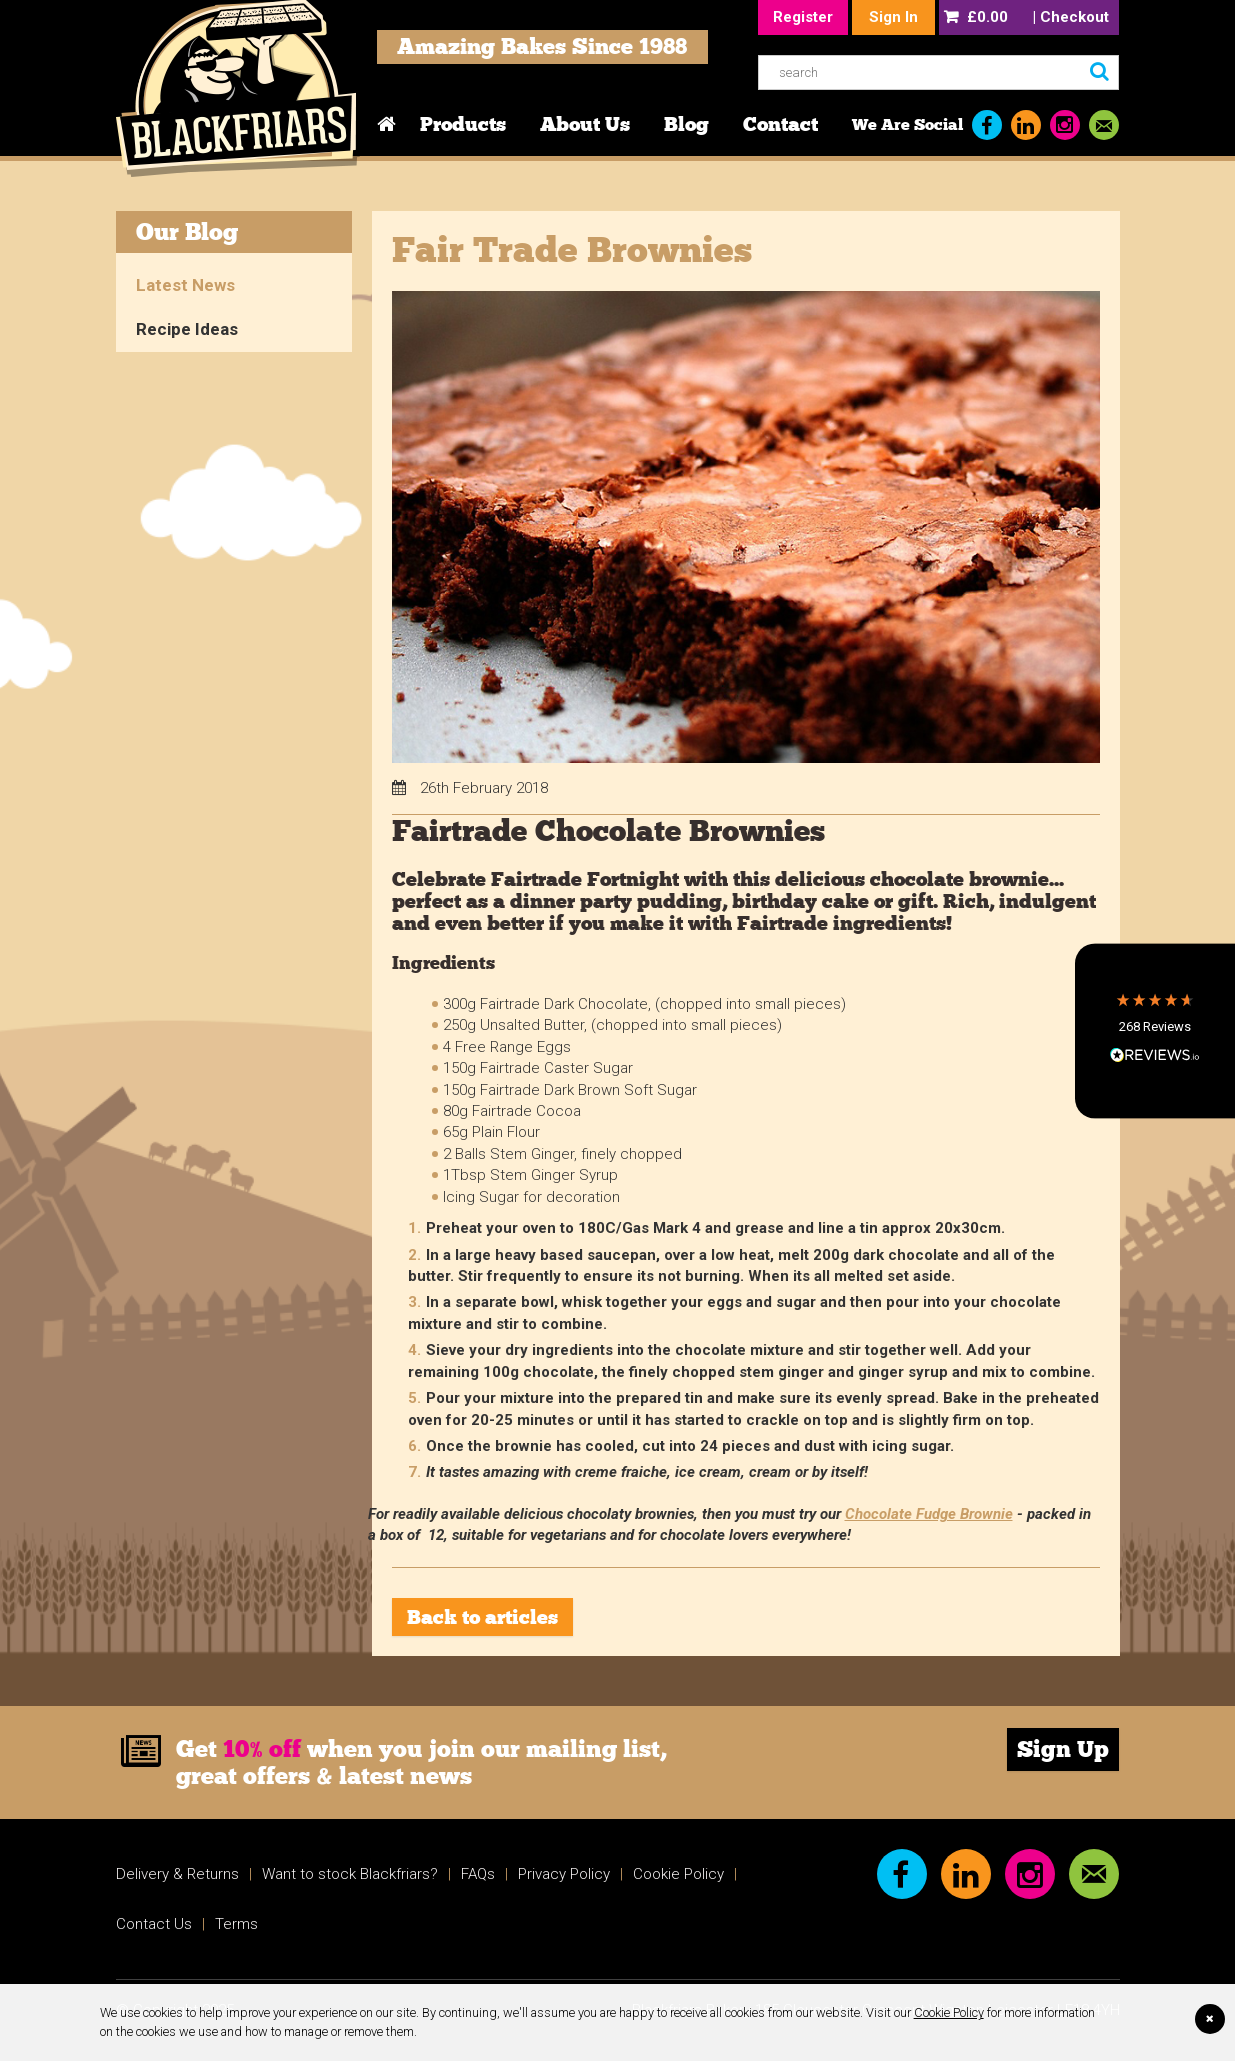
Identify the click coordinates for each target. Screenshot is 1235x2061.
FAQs (478, 1874)
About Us (585, 124)
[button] (1155, 1030)
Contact (780, 124)
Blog (686, 124)
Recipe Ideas (187, 329)
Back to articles (482, 1617)
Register (803, 17)
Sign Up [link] (1063, 1749)
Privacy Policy (564, 1874)
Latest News (185, 285)
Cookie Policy (949, 2012)
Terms (236, 1924)
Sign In (893, 17)
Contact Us (154, 1924)
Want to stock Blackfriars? (350, 1874)
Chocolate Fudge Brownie (929, 1514)
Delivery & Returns (177, 1874)
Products (463, 124)
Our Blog (187, 231)
